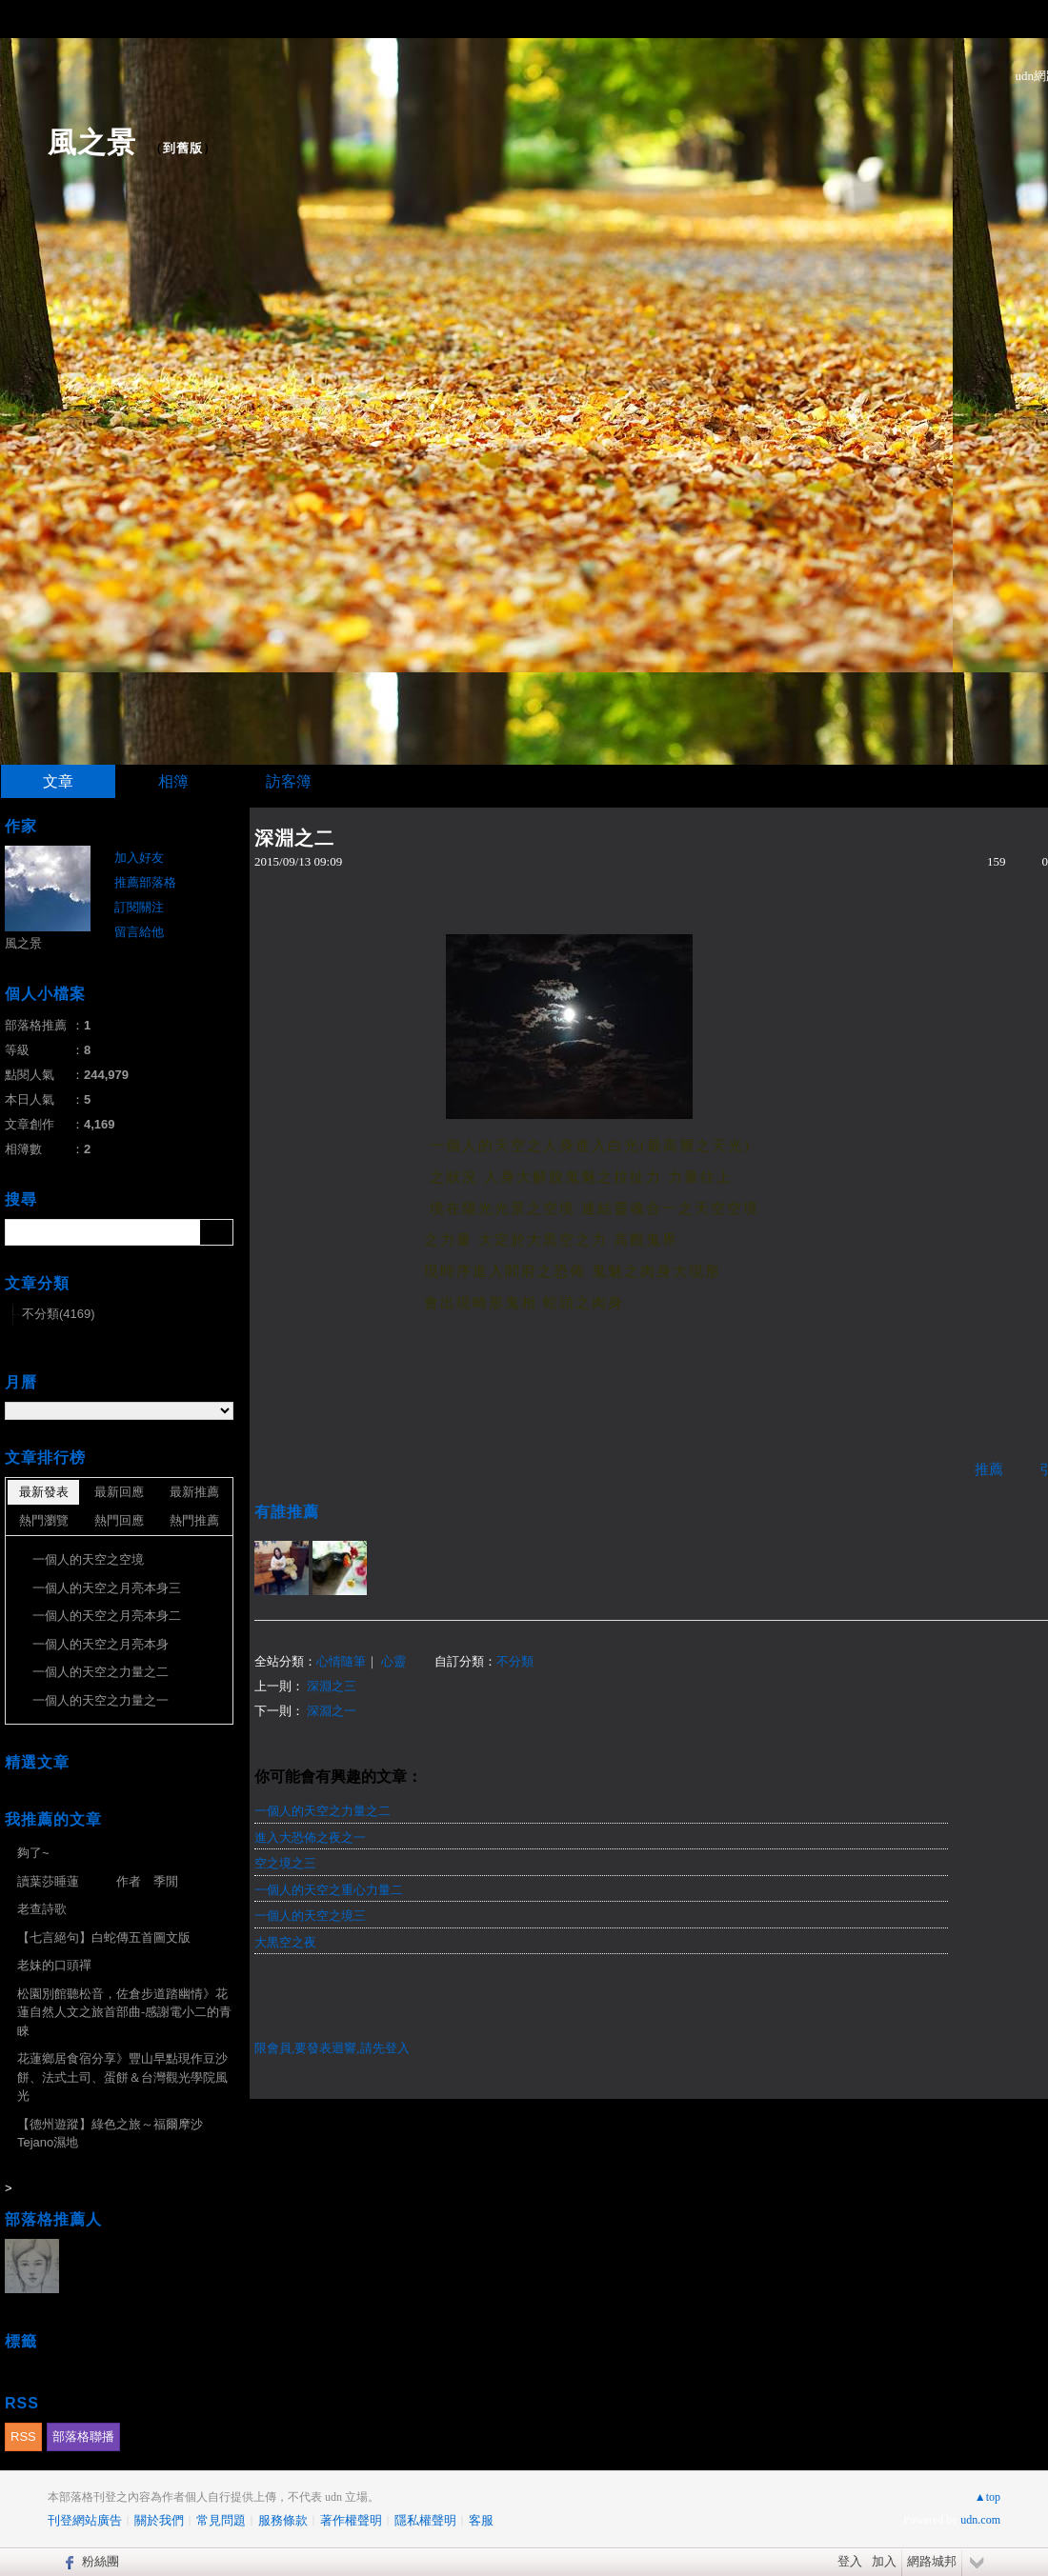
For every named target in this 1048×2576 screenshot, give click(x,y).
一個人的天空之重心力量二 (328, 1890)
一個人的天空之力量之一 (100, 1700)
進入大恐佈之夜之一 (310, 1837)
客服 (481, 2520)
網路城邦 (932, 2561)
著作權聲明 (351, 2520)
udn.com (980, 2519)
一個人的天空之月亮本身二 (106, 1615)
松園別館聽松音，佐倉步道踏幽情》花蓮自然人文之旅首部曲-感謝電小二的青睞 (124, 2012)
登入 (849, 2561)
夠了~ (33, 1853)
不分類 (515, 1661)
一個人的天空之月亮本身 (100, 1644)
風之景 (92, 142)
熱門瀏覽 (44, 1520)
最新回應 (119, 1492)
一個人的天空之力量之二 (322, 1811)
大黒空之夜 (285, 1942)
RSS (23, 2436)
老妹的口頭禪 (54, 1965)
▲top (987, 2497)
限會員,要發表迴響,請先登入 (332, 2048)
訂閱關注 (139, 907)
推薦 (989, 1469)
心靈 (393, 1661)
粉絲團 (100, 2561)
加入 (884, 2561)
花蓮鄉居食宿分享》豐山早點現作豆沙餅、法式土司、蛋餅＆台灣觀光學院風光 (122, 2077)
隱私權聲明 (425, 2520)
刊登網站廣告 (85, 2520)
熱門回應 (119, 1520)
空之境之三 (285, 1863)
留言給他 (139, 932)
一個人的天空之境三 (310, 1915)
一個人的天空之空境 (88, 1559)
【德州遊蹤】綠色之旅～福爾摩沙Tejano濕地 (110, 2133)
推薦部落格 (145, 882)
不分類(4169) (58, 1314)
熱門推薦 (194, 1520)
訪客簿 (289, 781)
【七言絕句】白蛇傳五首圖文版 (104, 1937)
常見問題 (221, 2520)
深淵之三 (331, 1686)
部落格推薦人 (53, 2219)
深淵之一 (331, 1711)
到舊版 (183, 148)
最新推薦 (194, 1492)
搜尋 (216, 1232)
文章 (58, 781)
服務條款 (283, 2520)
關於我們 (159, 2520)
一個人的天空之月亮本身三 (106, 1588)
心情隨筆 (341, 1661)
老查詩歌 (42, 1909)
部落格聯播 (83, 2436)
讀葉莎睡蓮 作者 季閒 (97, 1881)
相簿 (173, 781)
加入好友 (139, 857)
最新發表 (44, 1492)
